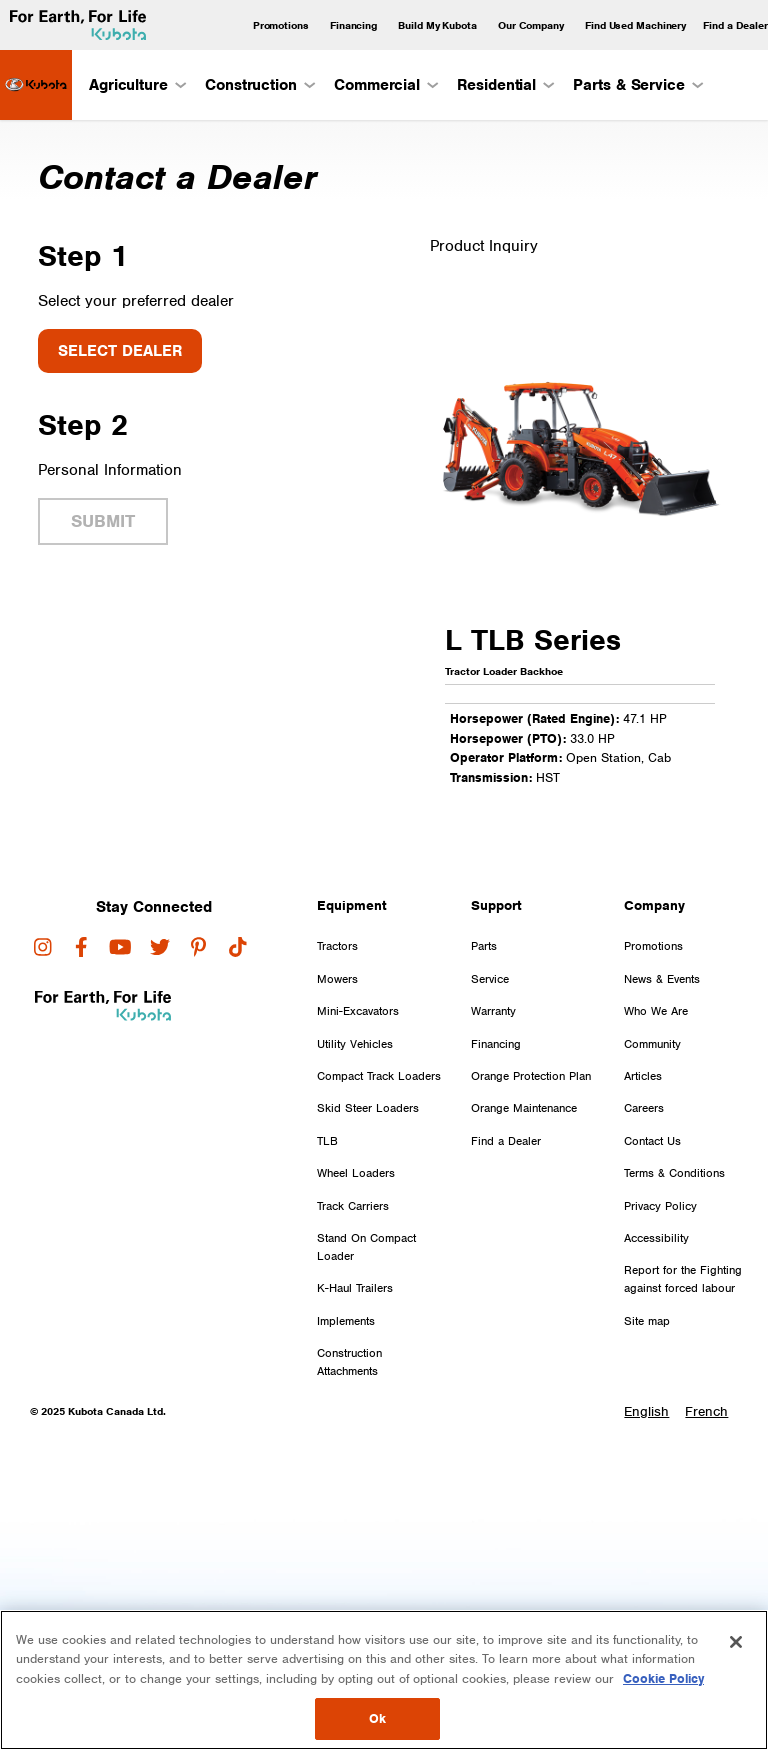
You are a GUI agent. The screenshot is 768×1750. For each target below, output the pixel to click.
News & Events (662, 979)
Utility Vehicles (355, 1044)
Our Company (531, 25)
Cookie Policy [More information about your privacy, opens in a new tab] (663, 1678)
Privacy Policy (660, 1206)
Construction (259, 85)
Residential (504, 85)
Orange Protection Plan (531, 1076)
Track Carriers (353, 1206)
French (706, 1411)
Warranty (493, 1011)
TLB (327, 1141)
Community (652, 1044)
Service (490, 979)
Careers (644, 1108)
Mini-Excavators (358, 1011)
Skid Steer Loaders (368, 1108)
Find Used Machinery (635, 25)
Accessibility (656, 1238)
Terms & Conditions (674, 1173)
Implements (346, 1321)
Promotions (281, 25)
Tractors (337, 946)
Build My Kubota (437, 25)
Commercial (385, 85)
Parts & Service (637, 85)
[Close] (736, 1642)
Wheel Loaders (356, 1173)
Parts (484, 946)
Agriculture (136, 85)
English (646, 1411)
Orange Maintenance (524, 1108)
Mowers (337, 979)
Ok (377, 1718)
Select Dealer (120, 351)
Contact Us (652, 1141)
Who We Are (656, 1011)
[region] (384, 1680)
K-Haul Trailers (355, 1288)
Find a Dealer (735, 25)
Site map (647, 1321)
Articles (643, 1076)
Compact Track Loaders (379, 1076)
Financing (353, 25)
